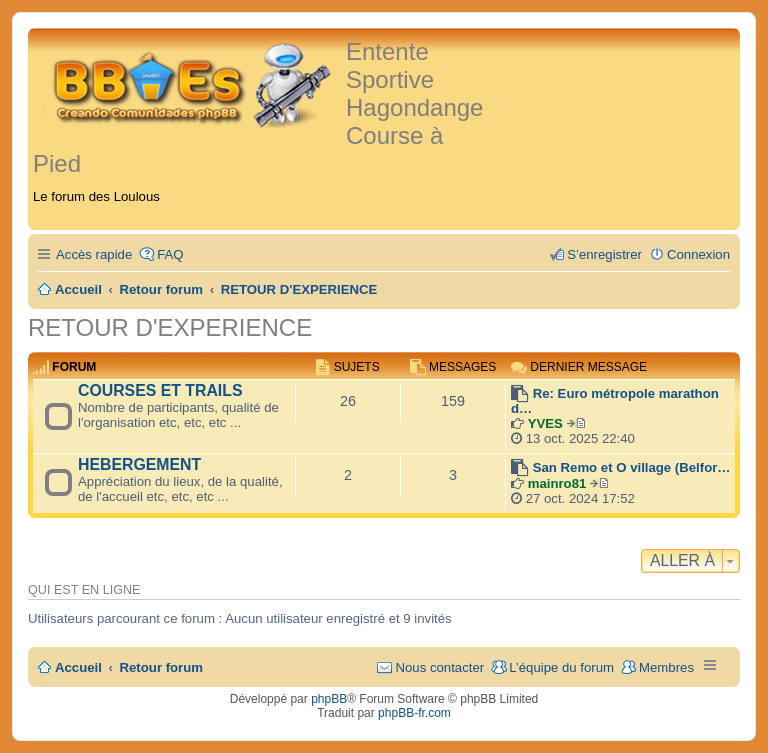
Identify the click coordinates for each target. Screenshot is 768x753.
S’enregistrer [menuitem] (604, 254)
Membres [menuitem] (666, 667)
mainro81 (557, 483)
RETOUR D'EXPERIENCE (170, 327)
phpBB (329, 699)
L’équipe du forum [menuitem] (561, 667)
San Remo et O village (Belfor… (632, 467)
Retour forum (162, 667)
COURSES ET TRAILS (160, 390)
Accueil (78, 667)
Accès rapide (94, 254)
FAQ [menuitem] (170, 254)
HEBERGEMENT (139, 464)
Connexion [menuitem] (698, 254)
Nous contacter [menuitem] (439, 667)
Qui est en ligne (84, 590)
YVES (545, 423)
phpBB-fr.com (414, 713)
